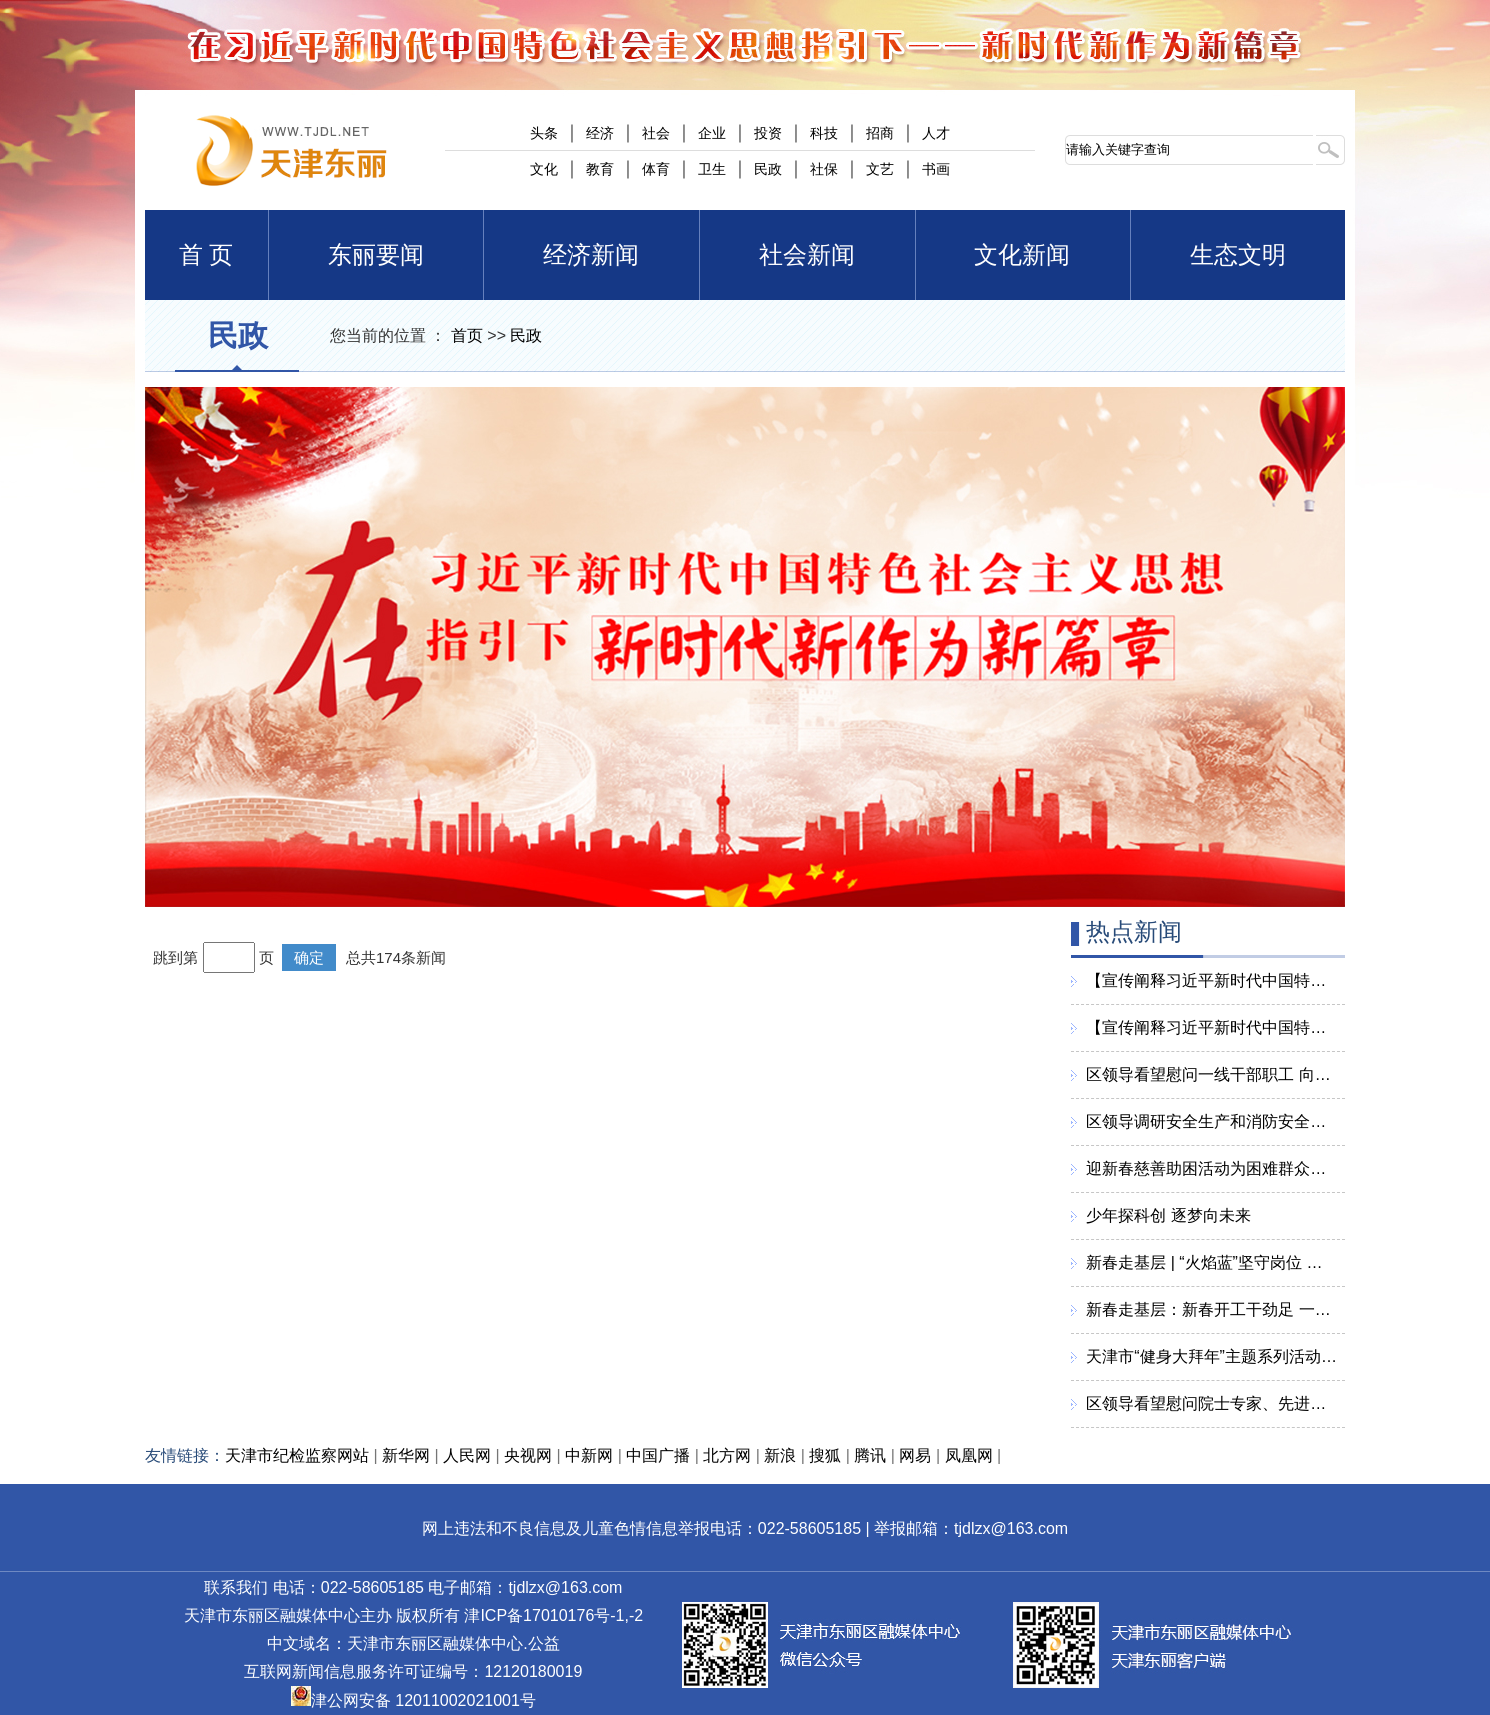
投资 (768, 133)
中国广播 (658, 1455)
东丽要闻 (376, 254)
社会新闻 (807, 254)
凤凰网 (969, 1455)
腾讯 (870, 1455)
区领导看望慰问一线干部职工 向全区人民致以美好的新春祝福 (1211, 1074)
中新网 (589, 1455)
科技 (824, 133)
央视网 (528, 1455)
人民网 (467, 1455)
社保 (824, 169)
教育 (600, 169)
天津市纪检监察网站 (297, 1455)
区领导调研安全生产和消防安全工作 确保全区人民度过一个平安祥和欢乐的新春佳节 (1211, 1121)
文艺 (880, 169)
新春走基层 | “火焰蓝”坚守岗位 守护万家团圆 (1211, 1262)
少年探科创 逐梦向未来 (1168, 1215)
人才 (936, 133)
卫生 (712, 169)
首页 (467, 335)
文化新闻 (1022, 254)
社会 (656, 133)
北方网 (727, 1455)
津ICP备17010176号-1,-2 (553, 1615)
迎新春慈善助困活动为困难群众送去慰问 (1211, 1168)
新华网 (406, 1455)
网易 (915, 1455)
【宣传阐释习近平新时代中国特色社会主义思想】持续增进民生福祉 (1211, 980)
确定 (309, 957)
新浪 (780, 1455)
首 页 (206, 254)
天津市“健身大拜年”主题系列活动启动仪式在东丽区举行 (1211, 1356)
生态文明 (1238, 254)
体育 (656, 169)
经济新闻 (591, 254)
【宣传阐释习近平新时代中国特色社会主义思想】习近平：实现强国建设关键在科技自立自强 (1211, 1027)
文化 (544, 169)
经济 (600, 133)
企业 (712, 133)
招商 (880, 133)
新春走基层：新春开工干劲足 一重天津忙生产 (1211, 1309)
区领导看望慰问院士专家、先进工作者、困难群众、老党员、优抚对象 (1211, 1403)
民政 (768, 169)
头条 (544, 133)
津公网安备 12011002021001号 (413, 1700)
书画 (936, 169)
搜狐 (825, 1455)
